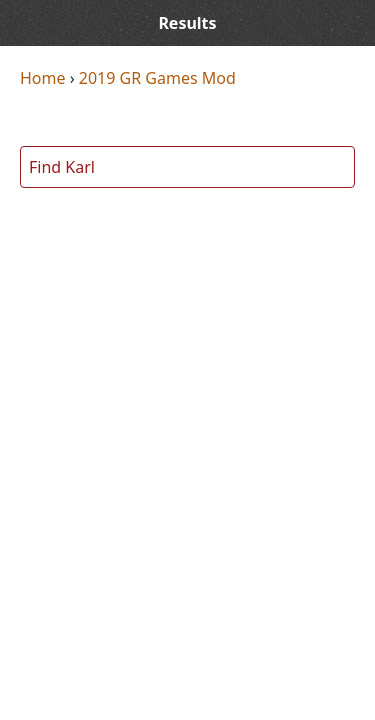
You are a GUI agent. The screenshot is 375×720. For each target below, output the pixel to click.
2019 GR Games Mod (157, 78)
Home (43, 78)
